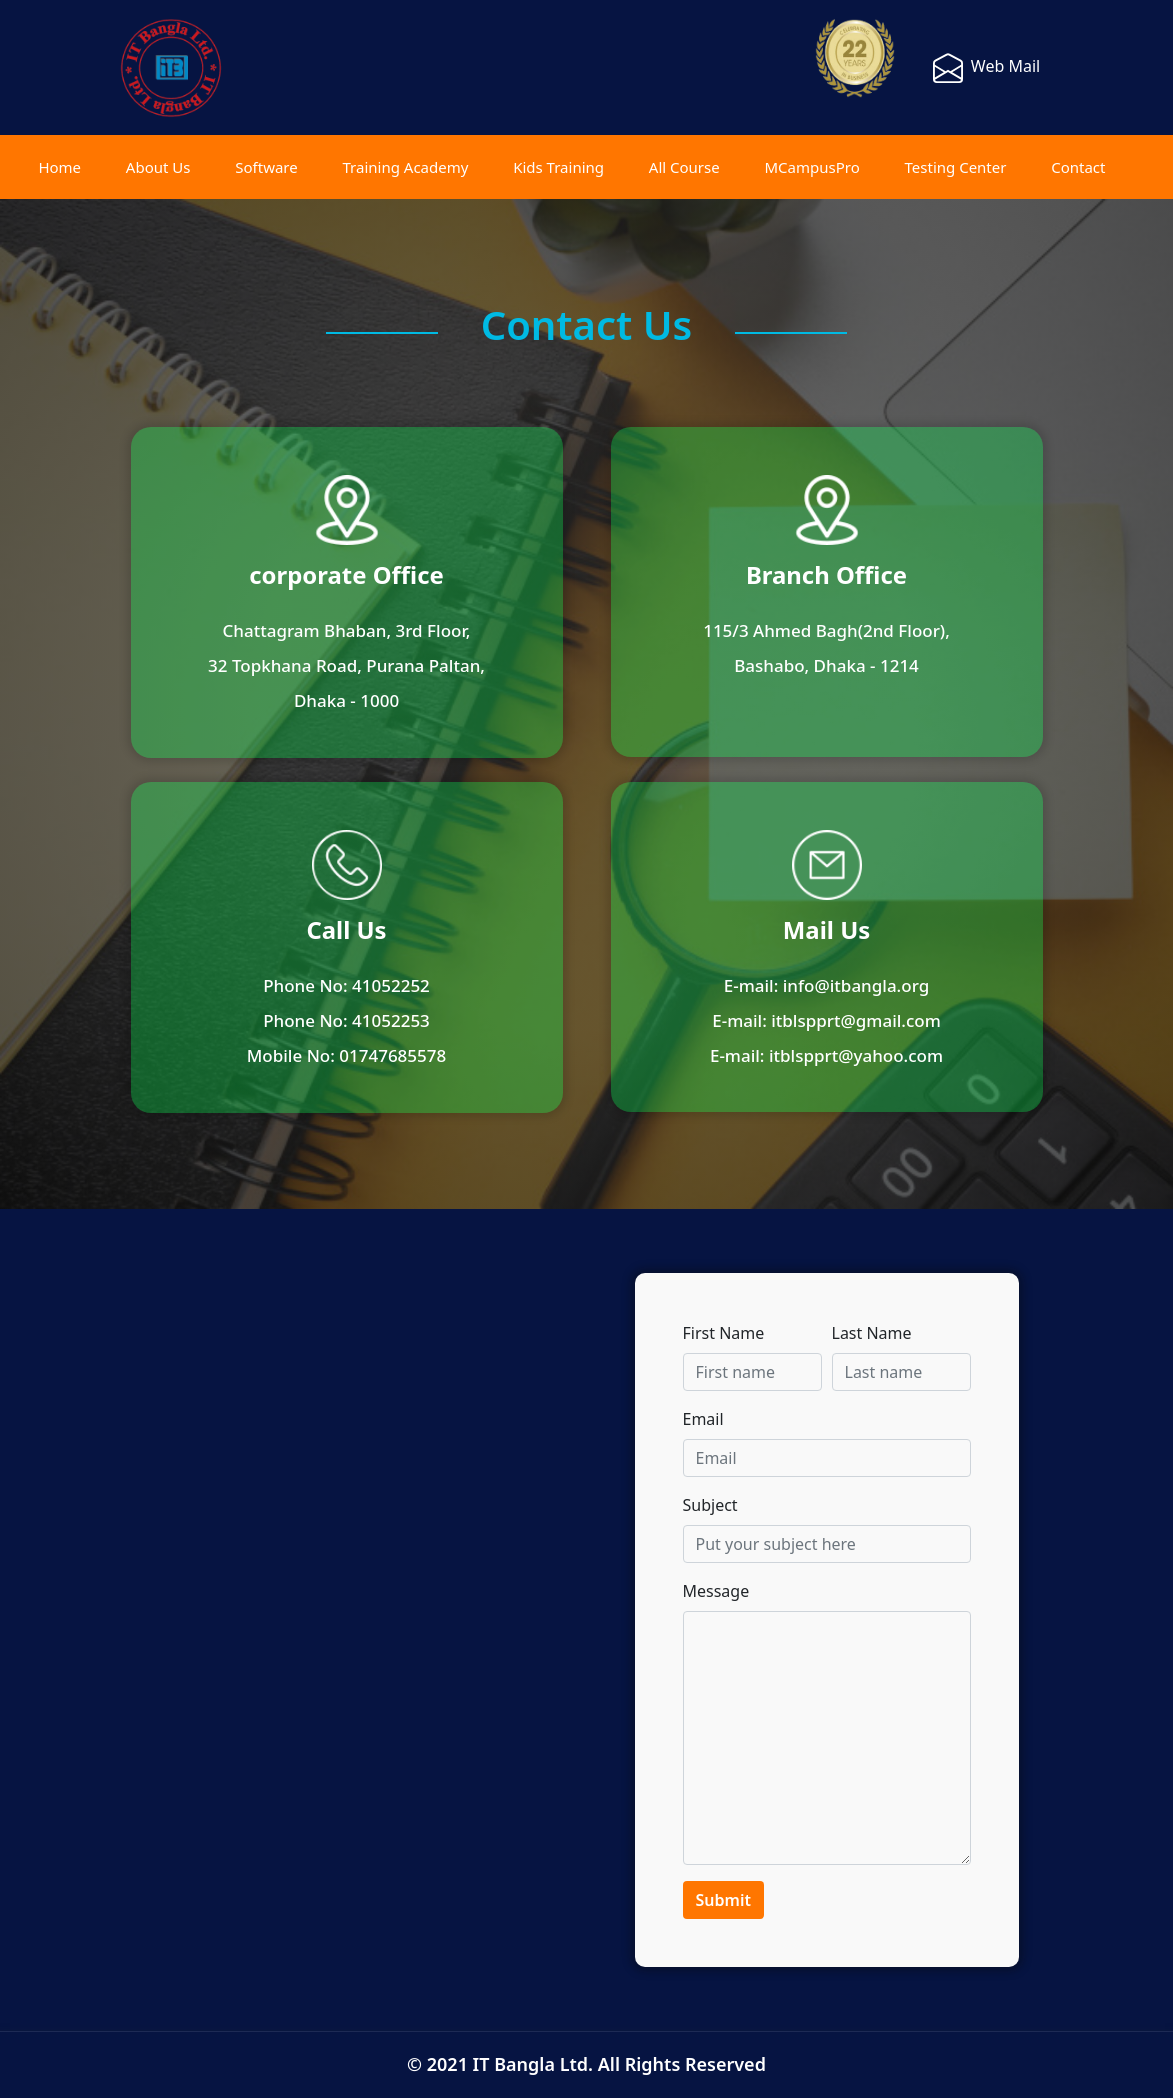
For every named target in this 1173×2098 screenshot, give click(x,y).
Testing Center (956, 167)
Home (59, 167)
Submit (723, 1900)
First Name (724, 1333)
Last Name (872, 1333)
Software (266, 167)
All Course (684, 167)
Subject (710, 1505)
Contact (1078, 167)
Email (703, 1419)
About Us (158, 167)
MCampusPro (811, 167)
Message (716, 1591)
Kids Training (558, 167)
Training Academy (406, 167)
